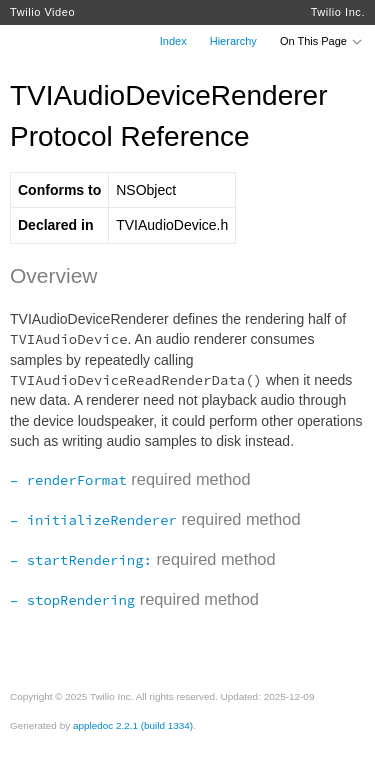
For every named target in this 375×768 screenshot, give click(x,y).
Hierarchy (233, 41)
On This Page (322, 41)
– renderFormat (68, 480)
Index (173, 41)
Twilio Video (42, 12)
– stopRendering (72, 600)
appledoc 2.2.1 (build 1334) (133, 725)
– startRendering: (81, 560)
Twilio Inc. (338, 12)
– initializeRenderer (93, 520)
